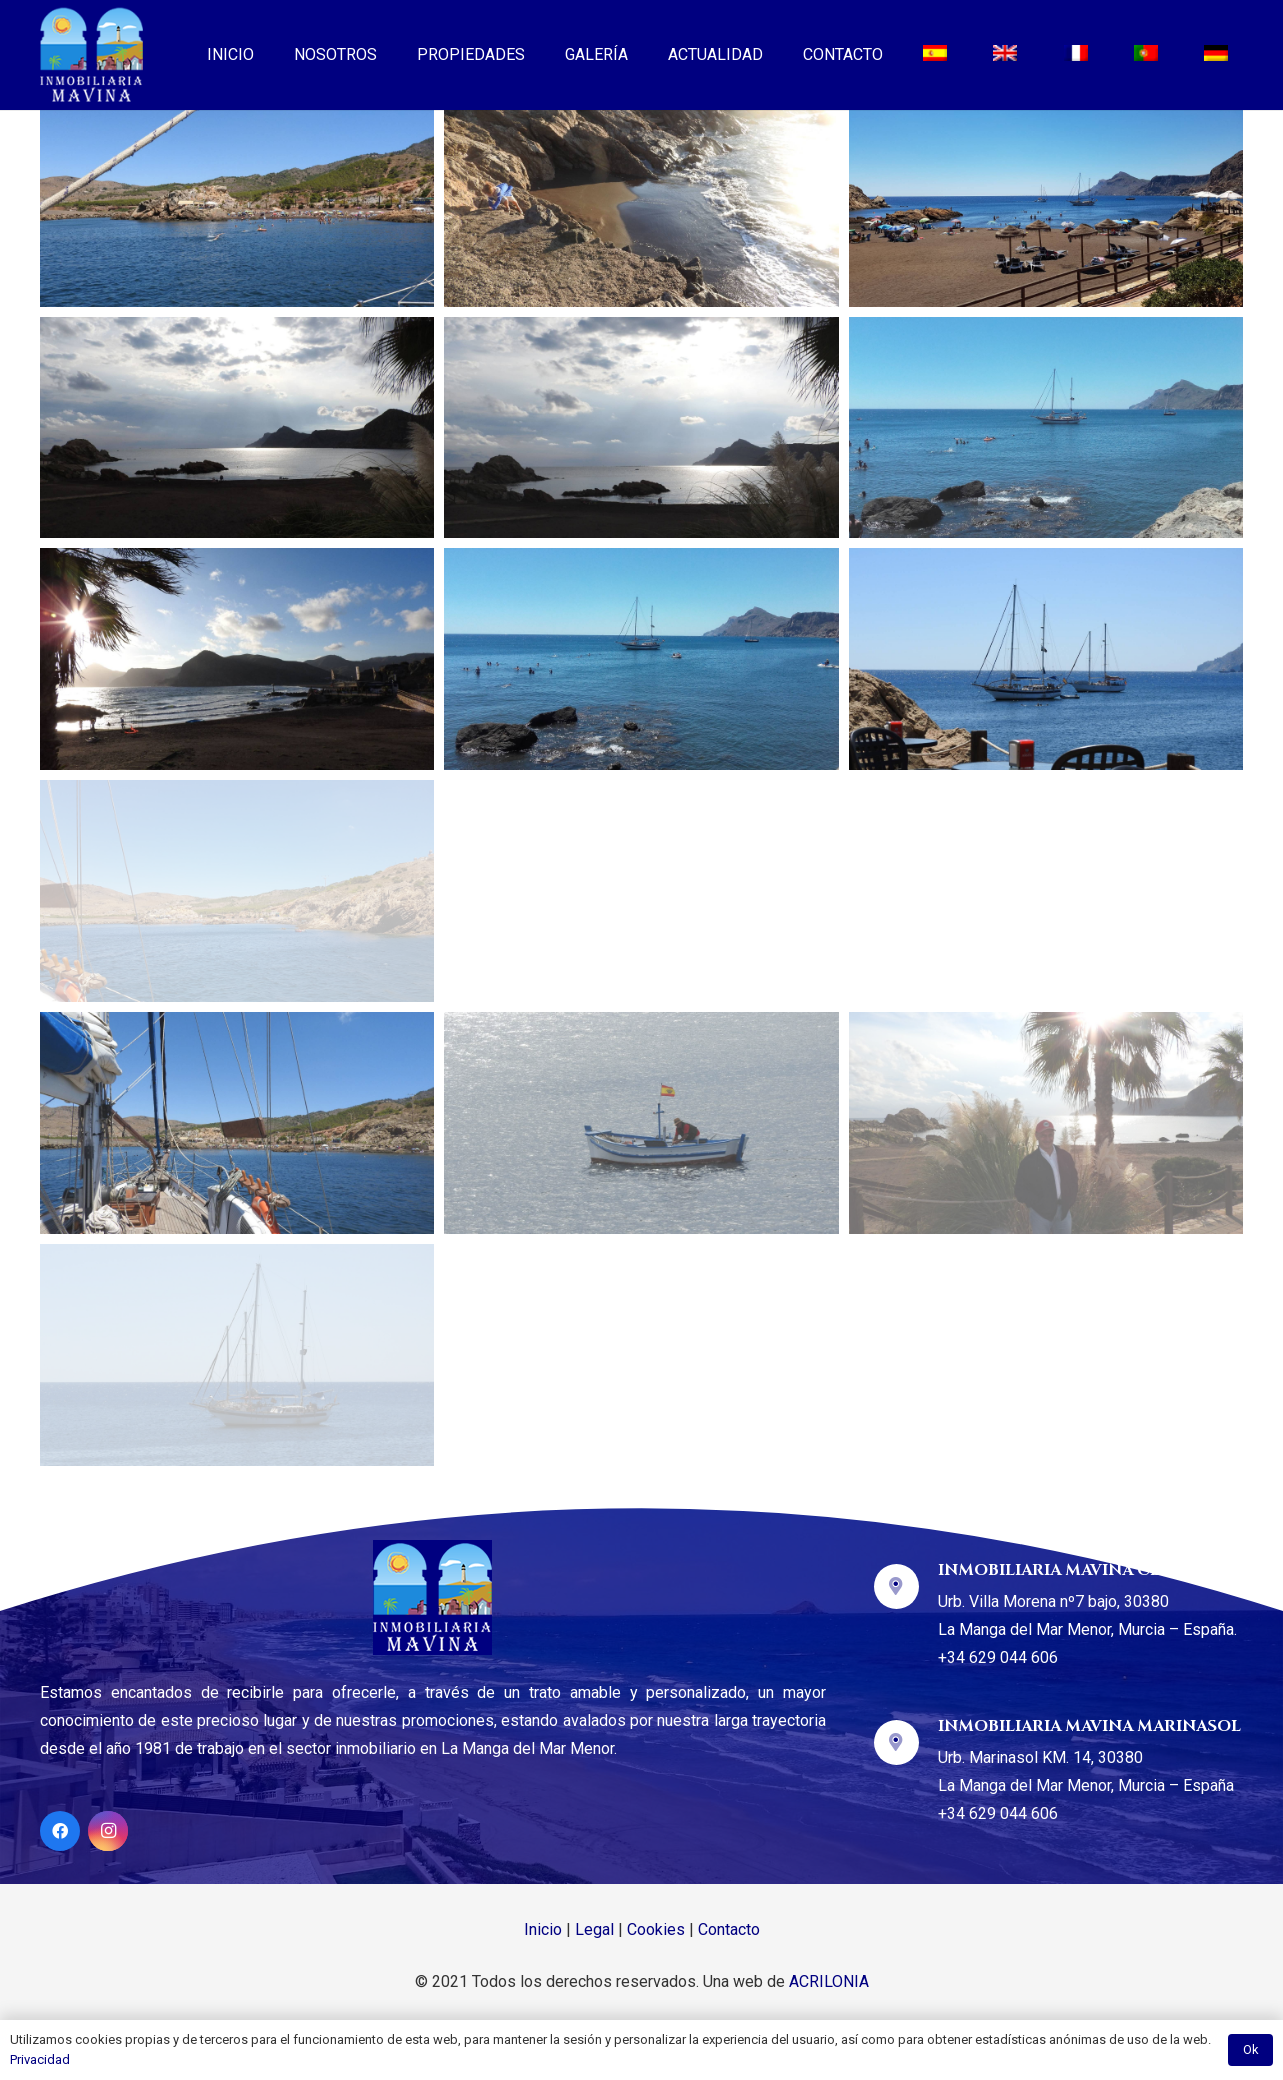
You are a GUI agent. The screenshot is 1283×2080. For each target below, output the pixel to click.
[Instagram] (108, 1831)
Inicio (543, 1929)
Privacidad (40, 2059)
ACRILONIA (829, 1981)
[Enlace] (91, 55)
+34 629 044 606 (998, 1657)
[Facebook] (60, 1831)
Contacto (729, 1929)
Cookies (656, 1929)
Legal (594, 1929)
